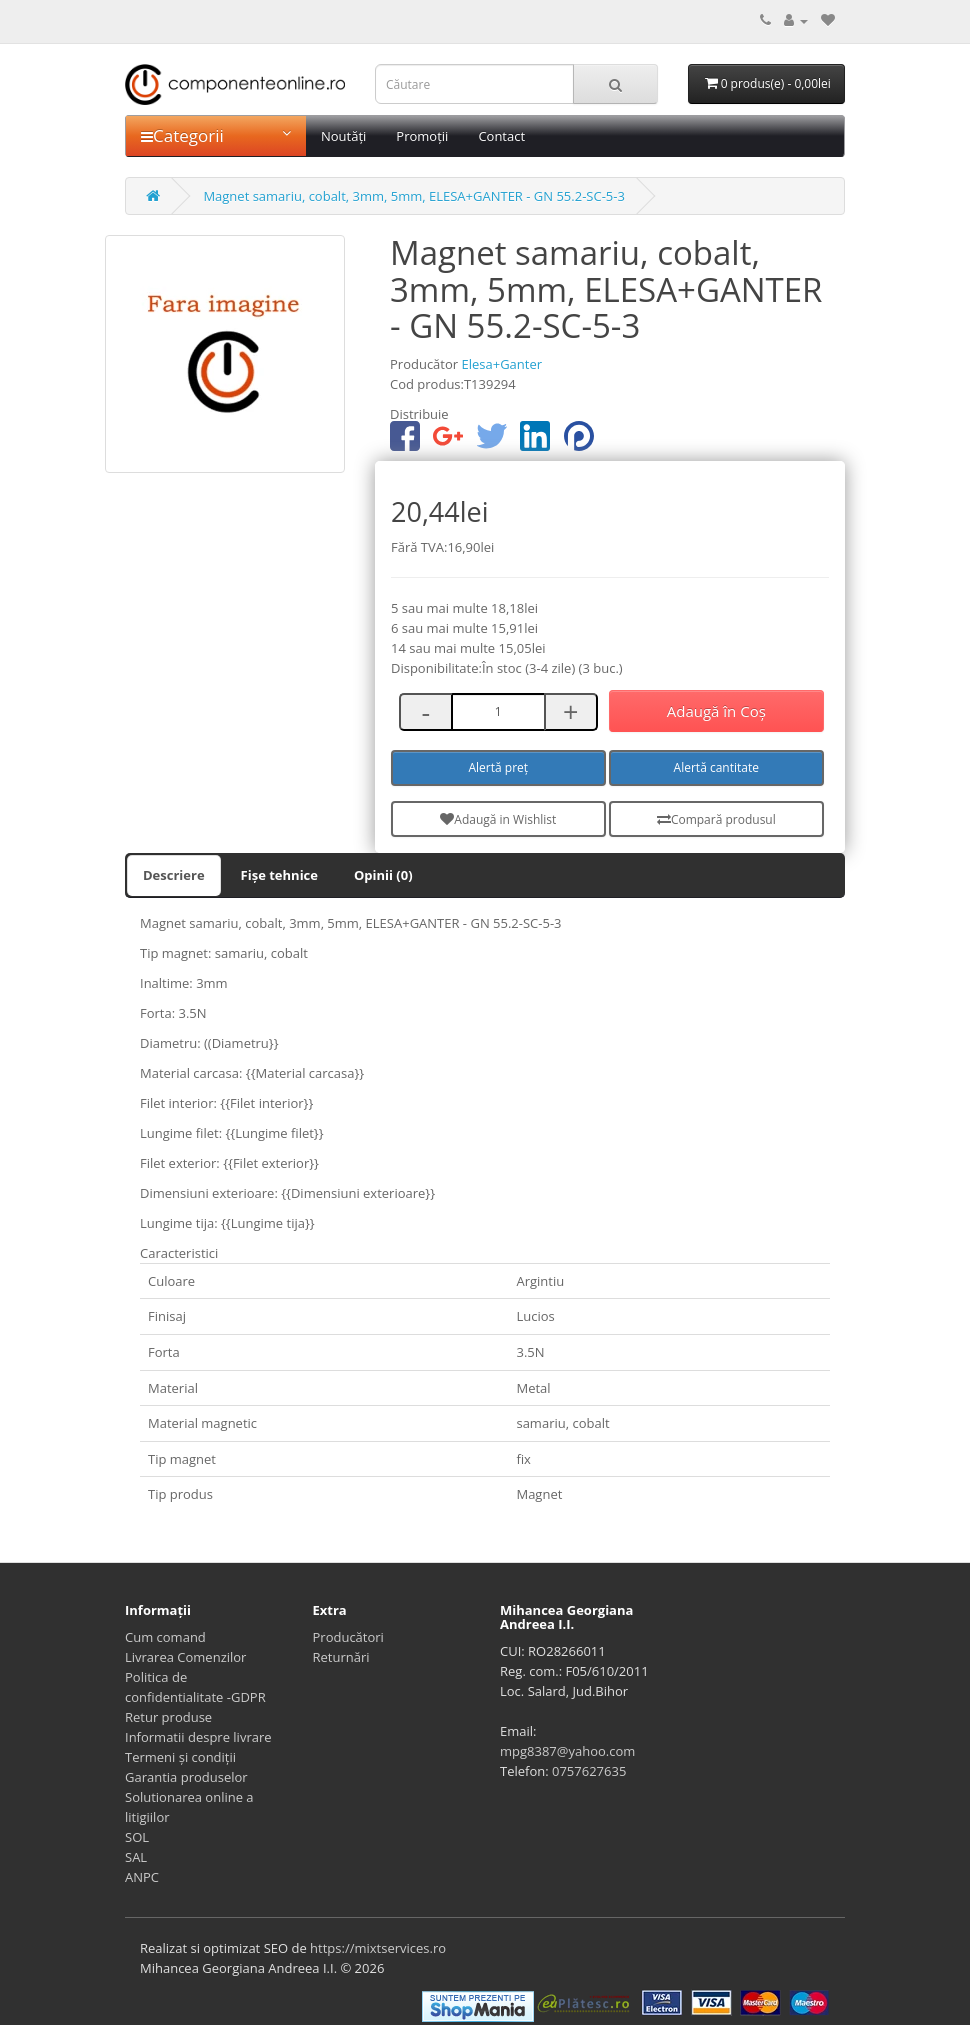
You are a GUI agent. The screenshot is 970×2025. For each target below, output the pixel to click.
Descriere (174, 875)
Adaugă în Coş (716, 711)
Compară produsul (716, 819)
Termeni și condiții (180, 1757)
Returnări (341, 1657)
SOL (137, 1837)
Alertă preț (499, 767)
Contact (501, 136)
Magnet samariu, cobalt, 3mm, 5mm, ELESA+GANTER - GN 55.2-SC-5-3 (414, 196)
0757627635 (589, 1771)
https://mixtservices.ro (378, 1948)
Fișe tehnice (279, 875)
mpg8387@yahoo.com (567, 1751)
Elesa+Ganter (501, 364)
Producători (348, 1637)
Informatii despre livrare (198, 1737)
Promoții (422, 136)
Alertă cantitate (716, 767)
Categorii (216, 135)
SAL (136, 1857)
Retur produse (168, 1717)
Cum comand (165, 1637)
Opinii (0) (383, 875)
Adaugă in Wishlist (498, 819)
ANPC (142, 1877)
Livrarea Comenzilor (185, 1657)
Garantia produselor (186, 1777)
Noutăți (343, 136)
